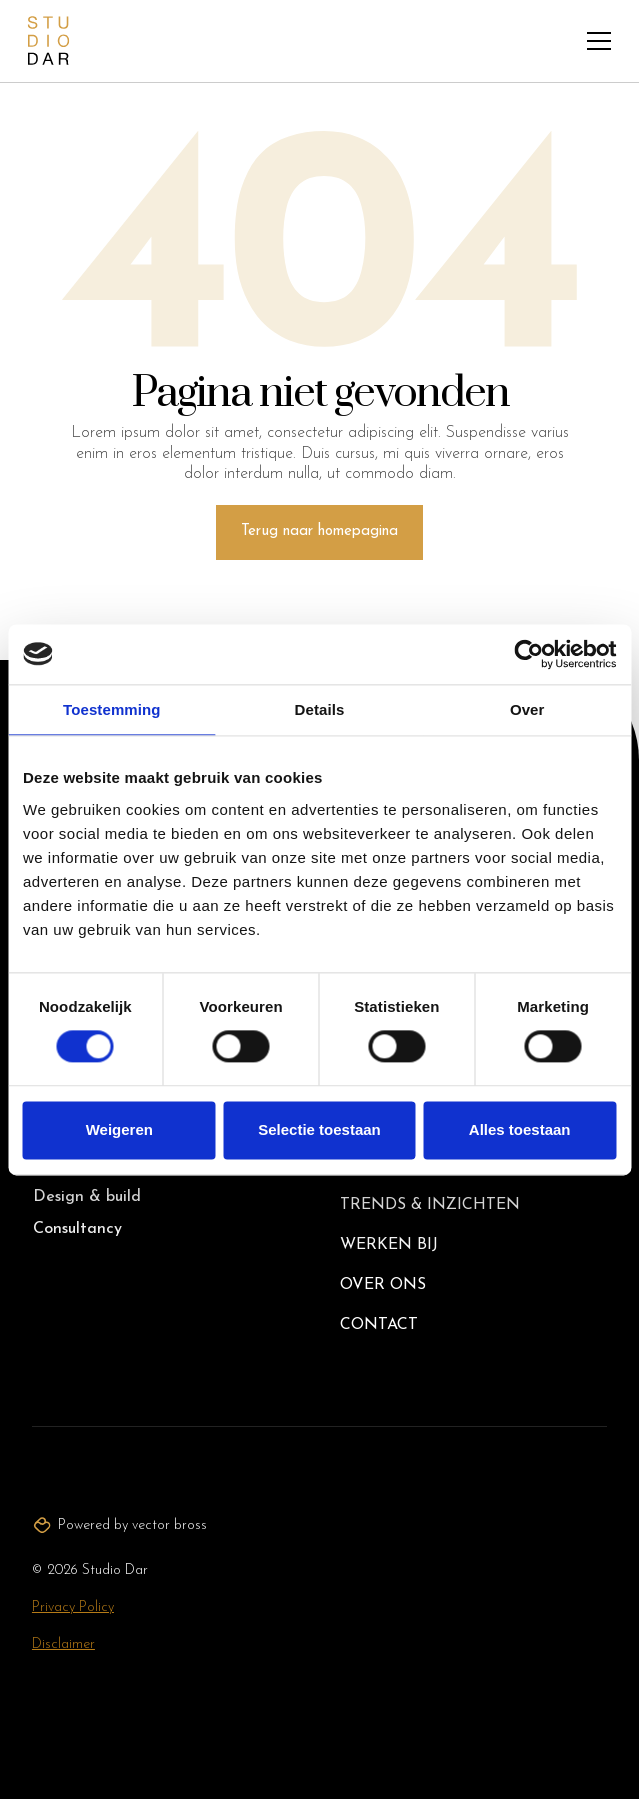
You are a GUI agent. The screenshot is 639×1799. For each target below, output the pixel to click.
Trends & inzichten (430, 1205)
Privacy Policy (73, 1607)
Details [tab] (320, 709)
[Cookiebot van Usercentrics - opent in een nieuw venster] (528, 654)
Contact (379, 1325)
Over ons (383, 1285)
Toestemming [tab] (112, 709)
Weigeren (119, 1129)
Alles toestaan (520, 1129)
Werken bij (389, 1245)
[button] (599, 41)
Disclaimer (63, 1644)
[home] (48, 41)
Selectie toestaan (319, 1129)
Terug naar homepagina (319, 531)
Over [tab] (527, 709)
